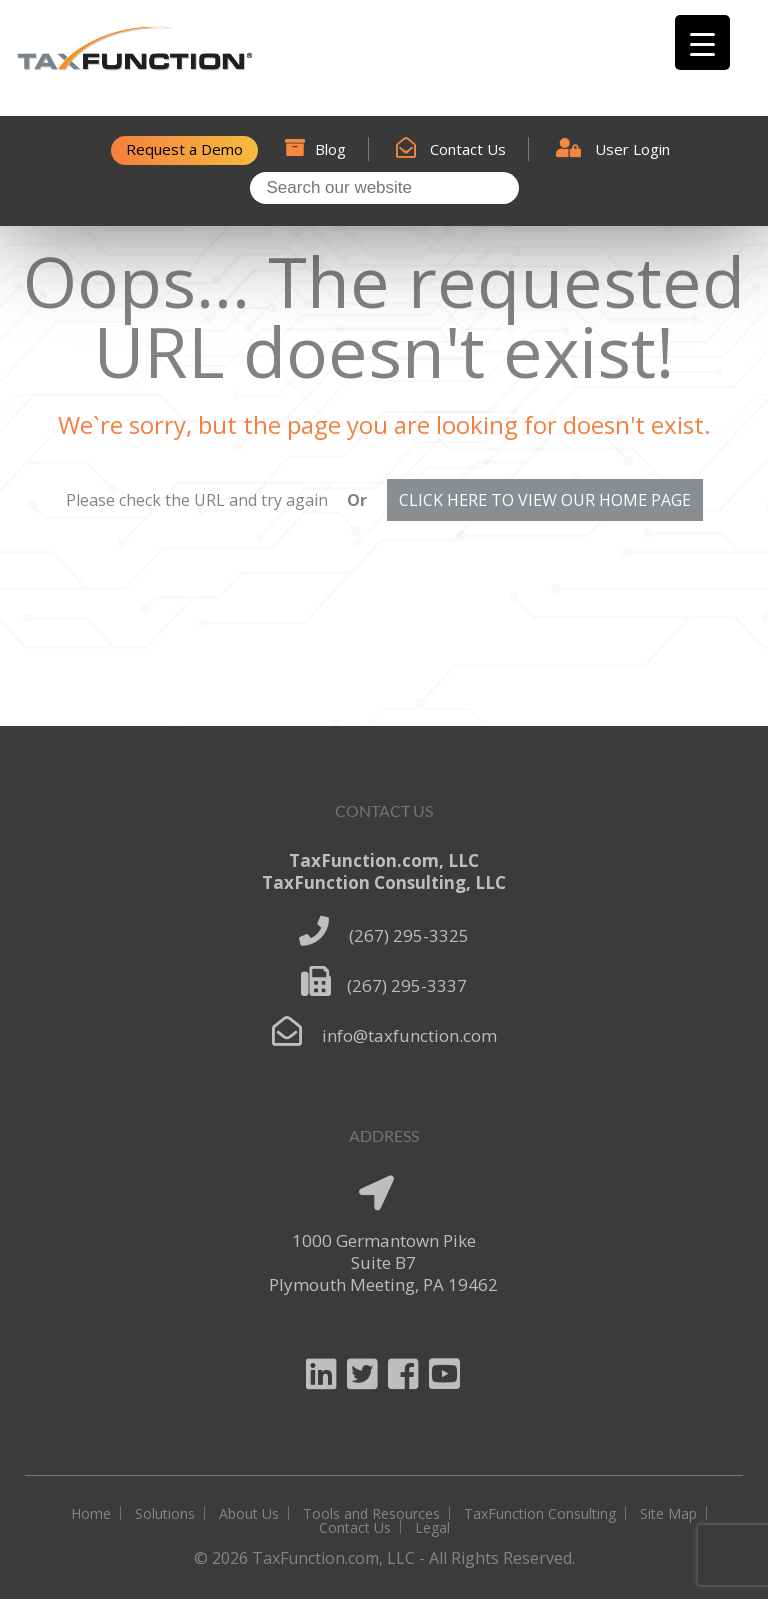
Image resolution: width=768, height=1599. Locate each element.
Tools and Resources (371, 1513)
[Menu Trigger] (702, 42)
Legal (432, 1527)
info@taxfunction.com (409, 1035)
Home (91, 1513)
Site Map (668, 1513)
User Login (613, 149)
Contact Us (451, 149)
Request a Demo (184, 149)
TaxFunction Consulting (540, 1513)
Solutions (165, 1513)
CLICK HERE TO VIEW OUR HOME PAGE (545, 500)
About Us (249, 1513)
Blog (315, 149)
